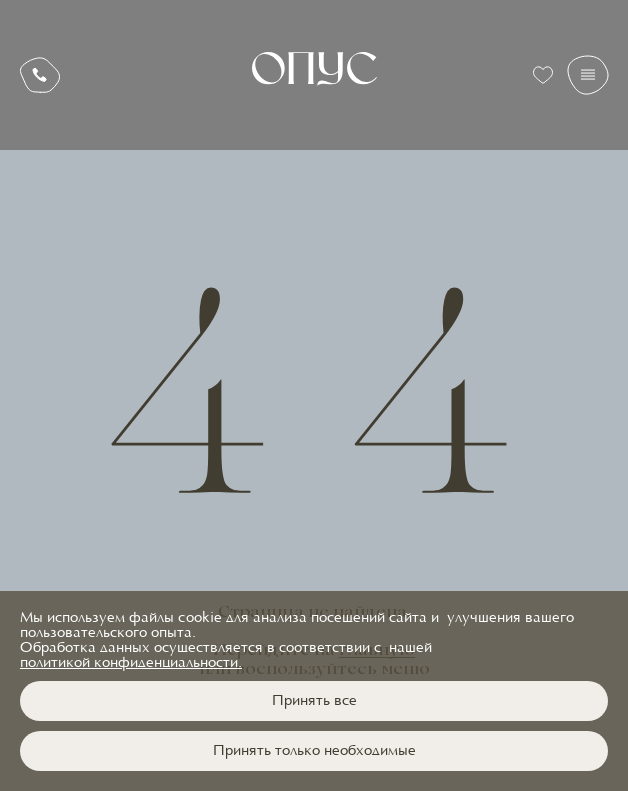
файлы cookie (175, 618)
